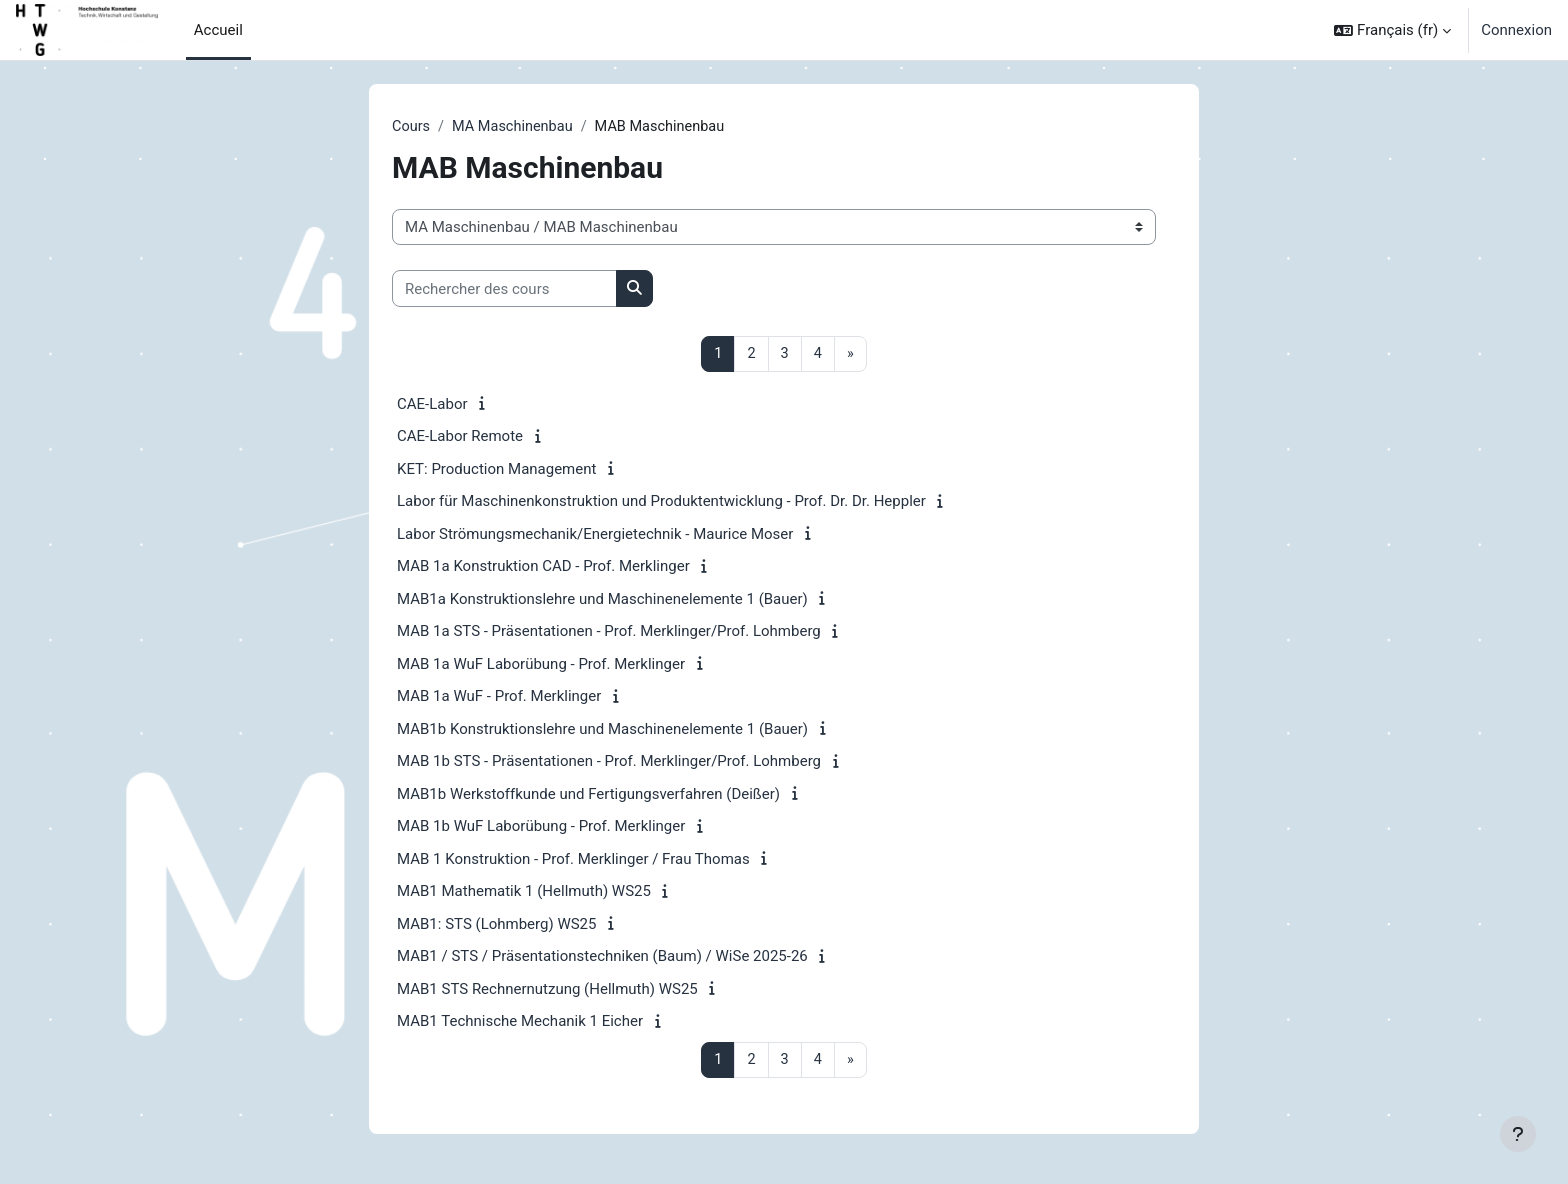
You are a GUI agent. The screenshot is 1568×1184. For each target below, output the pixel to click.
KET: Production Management (496, 470)
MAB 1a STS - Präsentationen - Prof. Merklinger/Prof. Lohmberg (609, 633)
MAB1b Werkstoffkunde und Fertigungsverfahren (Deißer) (588, 795)
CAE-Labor (432, 405)
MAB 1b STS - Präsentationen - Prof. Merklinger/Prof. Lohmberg (609, 763)
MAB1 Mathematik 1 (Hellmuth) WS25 (524, 893)
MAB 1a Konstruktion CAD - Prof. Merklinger (543, 568)
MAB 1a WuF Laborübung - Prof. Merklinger (541, 665)
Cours (411, 127)
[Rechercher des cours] (504, 289)
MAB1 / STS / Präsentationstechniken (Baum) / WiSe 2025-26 (602, 958)
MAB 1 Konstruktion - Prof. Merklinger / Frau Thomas (573, 860)
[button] (1392, 30)
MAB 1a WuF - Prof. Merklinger (499, 698)
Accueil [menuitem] (218, 30)
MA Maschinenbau (516, 127)
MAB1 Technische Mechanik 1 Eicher (520, 1023)
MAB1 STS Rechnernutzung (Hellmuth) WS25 (547, 990)
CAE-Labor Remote (460, 438)
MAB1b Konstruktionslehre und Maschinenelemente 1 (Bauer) (602, 730)
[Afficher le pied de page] (1518, 1134)
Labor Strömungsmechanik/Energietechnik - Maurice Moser (595, 535)
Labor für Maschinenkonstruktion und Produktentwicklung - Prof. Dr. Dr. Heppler (661, 503)
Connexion (1516, 30)
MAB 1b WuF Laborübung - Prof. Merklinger (541, 828)
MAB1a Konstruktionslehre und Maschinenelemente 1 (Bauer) (602, 600)
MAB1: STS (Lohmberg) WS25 (496, 925)
